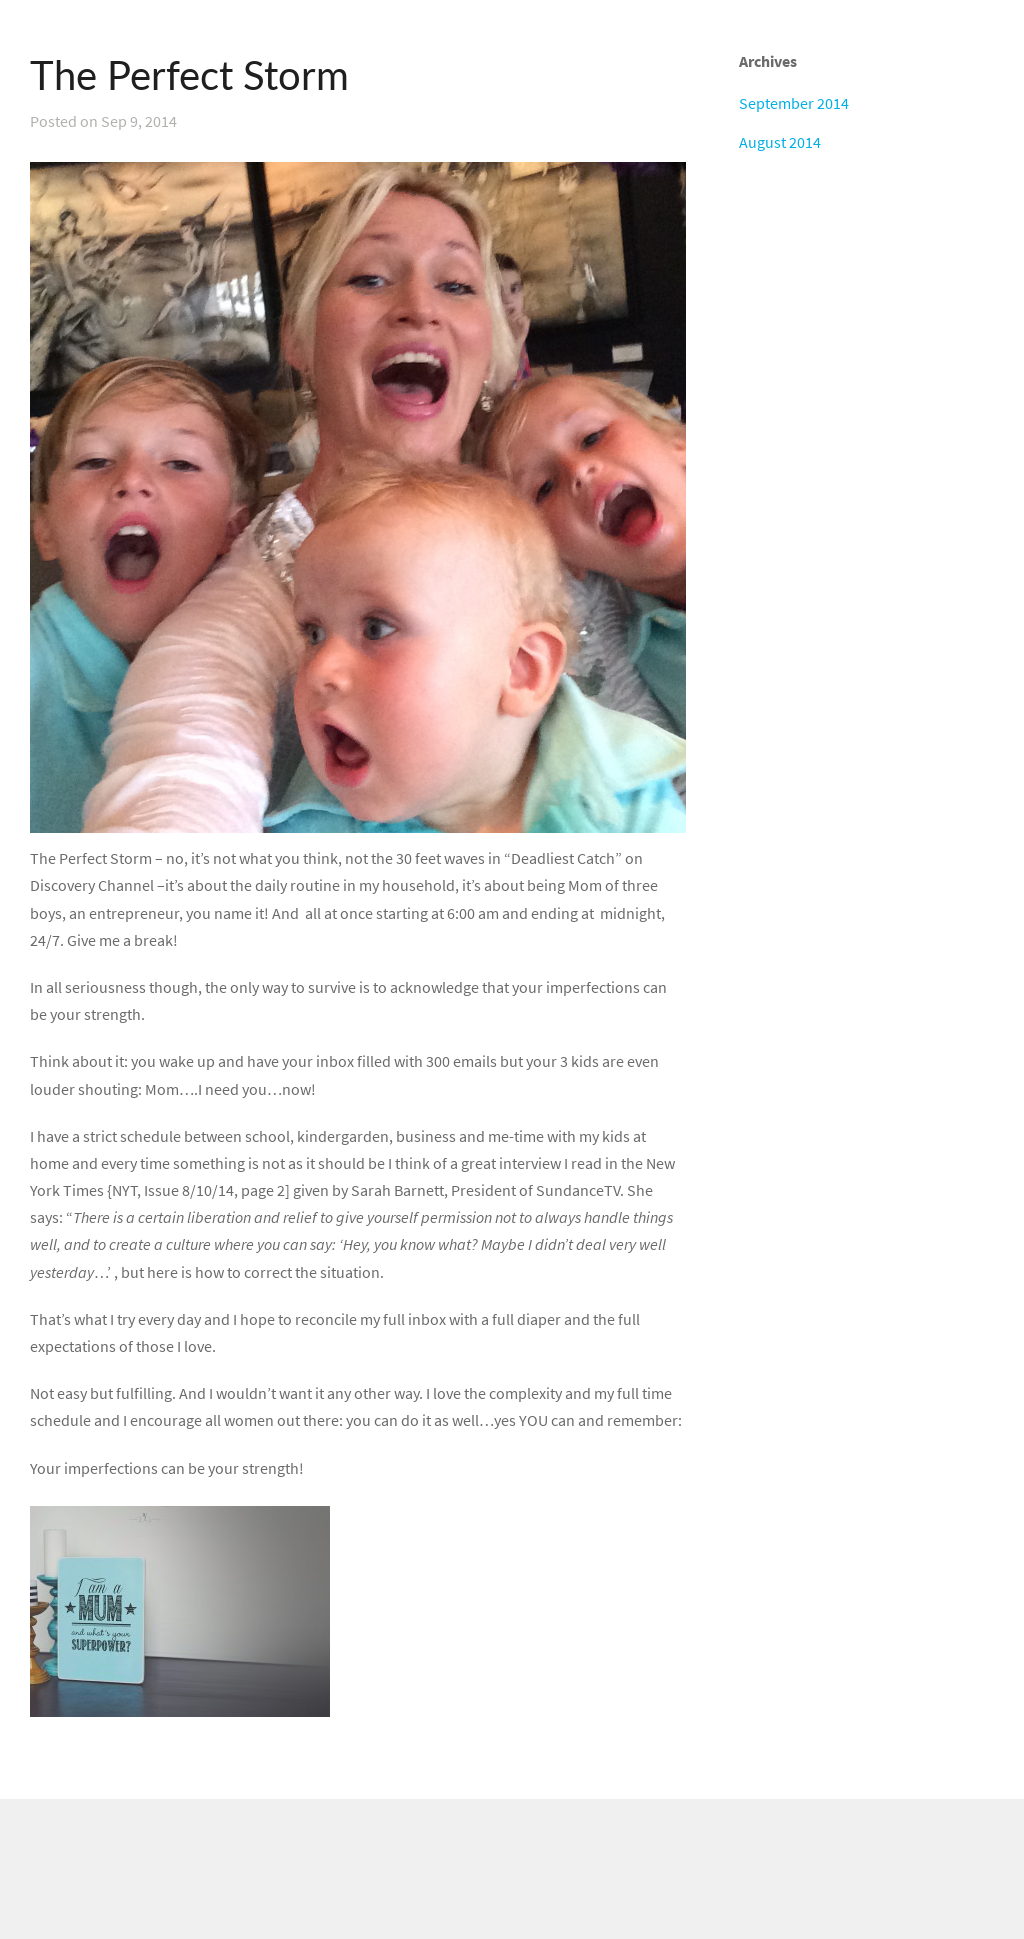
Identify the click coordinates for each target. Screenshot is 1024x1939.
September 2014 (794, 103)
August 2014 (780, 142)
